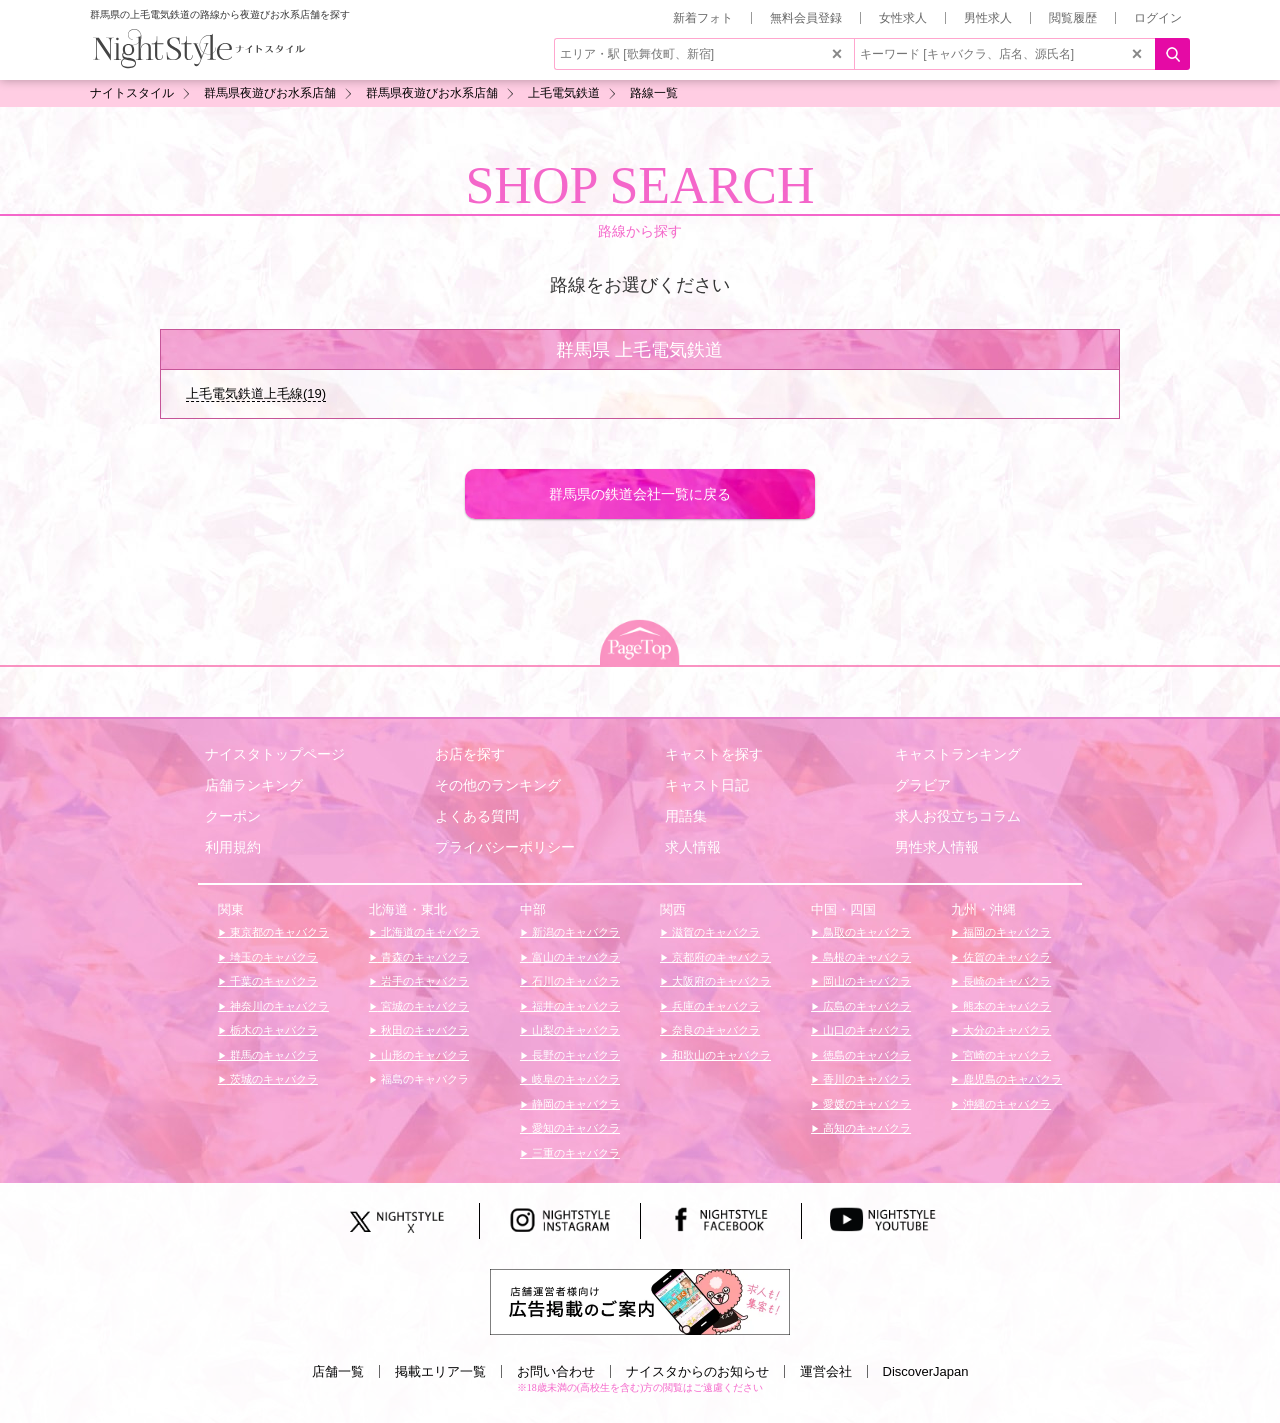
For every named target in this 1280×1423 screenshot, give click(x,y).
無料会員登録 (806, 18)
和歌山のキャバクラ (720, 1055)
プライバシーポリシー (505, 847)
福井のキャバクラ (574, 1006)
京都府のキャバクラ (720, 957)
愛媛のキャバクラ (865, 1104)
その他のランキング (498, 785)
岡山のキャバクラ (865, 981)
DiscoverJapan (926, 1371)
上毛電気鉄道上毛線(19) (256, 393)
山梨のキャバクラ (574, 1030)
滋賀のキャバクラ (714, 932)
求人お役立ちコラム (958, 816)
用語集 (686, 816)
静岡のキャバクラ (574, 1104)
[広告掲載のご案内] (640, 1300)
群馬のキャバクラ (272, 1055)
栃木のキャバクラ (272, 1030)
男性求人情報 (937, 847)
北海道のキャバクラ (429, 932)
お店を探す (470, 754)
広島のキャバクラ (865, 1006)
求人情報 (693, 847)
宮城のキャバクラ (423, 1006)
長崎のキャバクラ (1005, 981)
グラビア (923, 785)
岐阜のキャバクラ (574, 1079)
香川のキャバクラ (865, 1079)
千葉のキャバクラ (272, 981)
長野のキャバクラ (574, 1055)
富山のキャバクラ (574, 957)
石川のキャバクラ (574, 981)
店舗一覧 (338, 1371)
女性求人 (903, 18)
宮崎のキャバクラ (1005, 1055)
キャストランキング (958, 754)
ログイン (1158, 18)
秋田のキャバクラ (423, 1030)
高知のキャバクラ (865, 1128)
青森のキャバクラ (423, 957)
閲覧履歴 (1073, 18)
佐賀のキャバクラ (1005, 957)
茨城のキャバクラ (272, 1079)
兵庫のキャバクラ (714, 1006)
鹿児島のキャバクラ (1011, 1079)
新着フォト (703, 18)
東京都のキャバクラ (278, 932)
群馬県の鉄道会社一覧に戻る (640, 494)
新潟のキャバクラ (574, 932)
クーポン (233, 816)
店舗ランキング (254, 785)
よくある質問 (477, 816)
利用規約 (233, 847)
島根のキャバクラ (865, 957)
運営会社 (826, 1371)
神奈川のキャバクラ (278, 1006)
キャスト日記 (707, 785)
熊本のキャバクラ (1005, 1006)
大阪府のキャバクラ (720, 981)
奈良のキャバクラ (714, 1030)
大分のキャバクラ (1005, 1030)
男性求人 (988, 18)
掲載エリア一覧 (440, 1371)
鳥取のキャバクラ (865, 932)
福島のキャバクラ (423, 1079)
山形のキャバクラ (423, 1055)
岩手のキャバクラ (423, 981)
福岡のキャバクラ (1005, 932)
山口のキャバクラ (865, 1030)
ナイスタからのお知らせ (697, 1371)
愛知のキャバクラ (574, 1128)
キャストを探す (714, 754)
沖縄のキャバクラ (1005, 1104)
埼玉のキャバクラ (272, 957)
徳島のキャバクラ (865, 1055)
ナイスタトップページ (275, 754)
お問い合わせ (556, 1371)
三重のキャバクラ (574, 1153)
